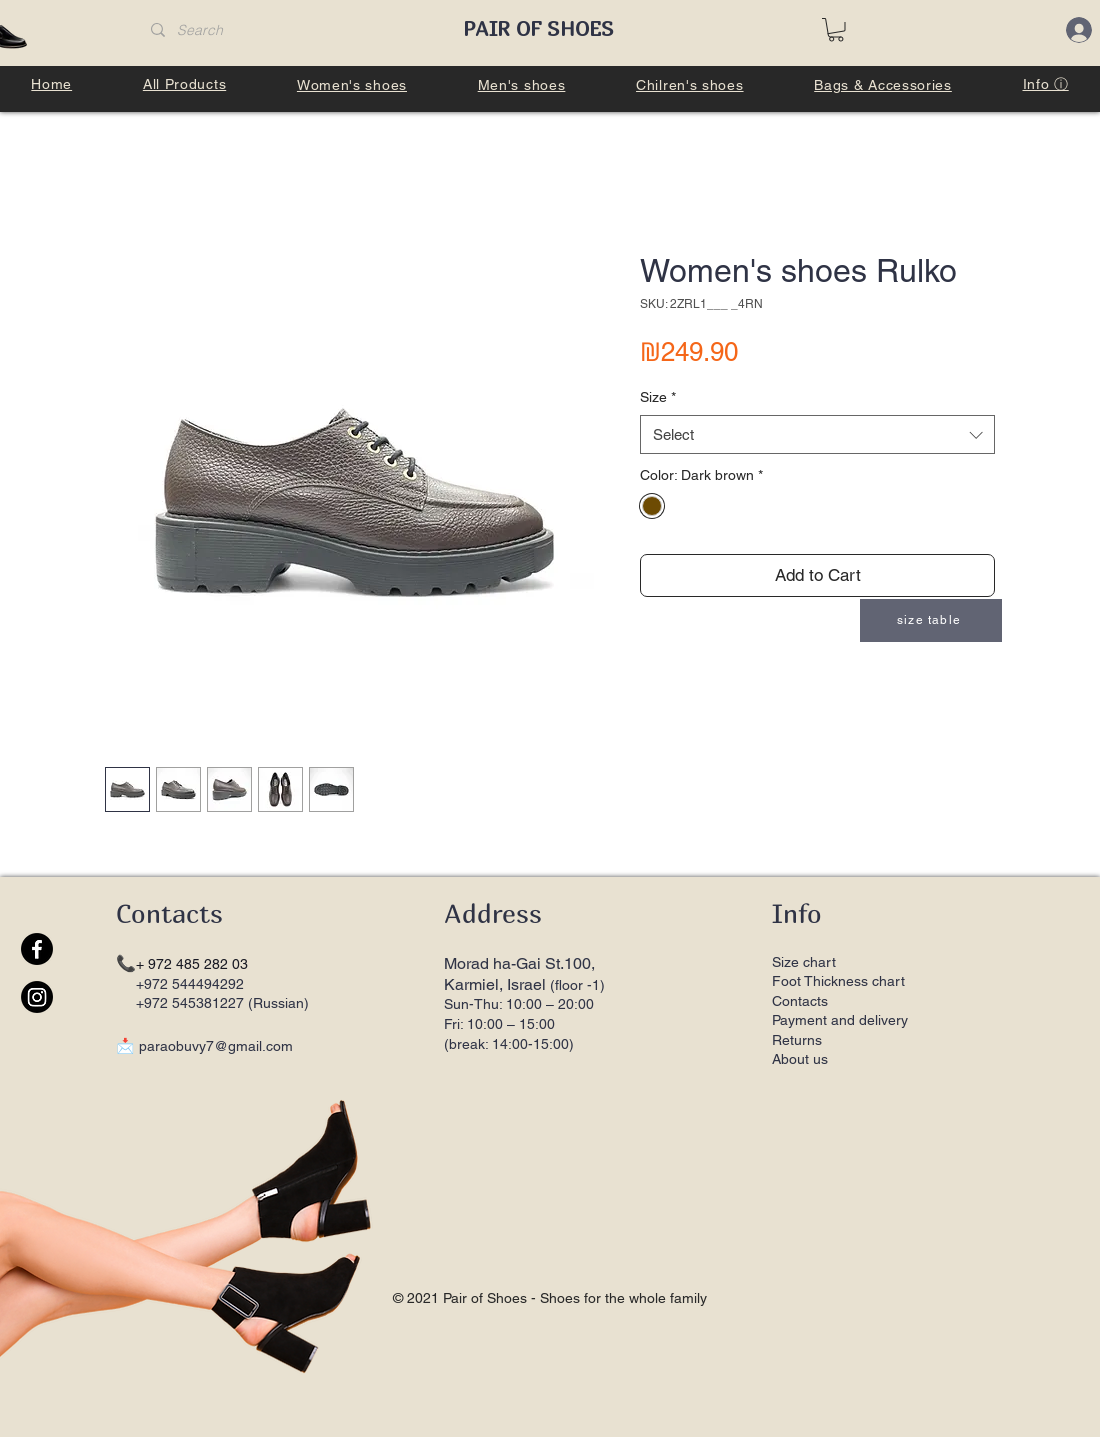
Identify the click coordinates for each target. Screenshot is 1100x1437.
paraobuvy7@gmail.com (216, 1046)
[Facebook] (37, 949)
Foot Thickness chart (838, 981)
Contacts (800, 1001)
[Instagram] (37, 997)
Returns (799, 1040)
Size (658, 397)
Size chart (804, 962)
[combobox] (817, 434)
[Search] (288, 31)
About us (800, 1059)
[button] (836, 30)
